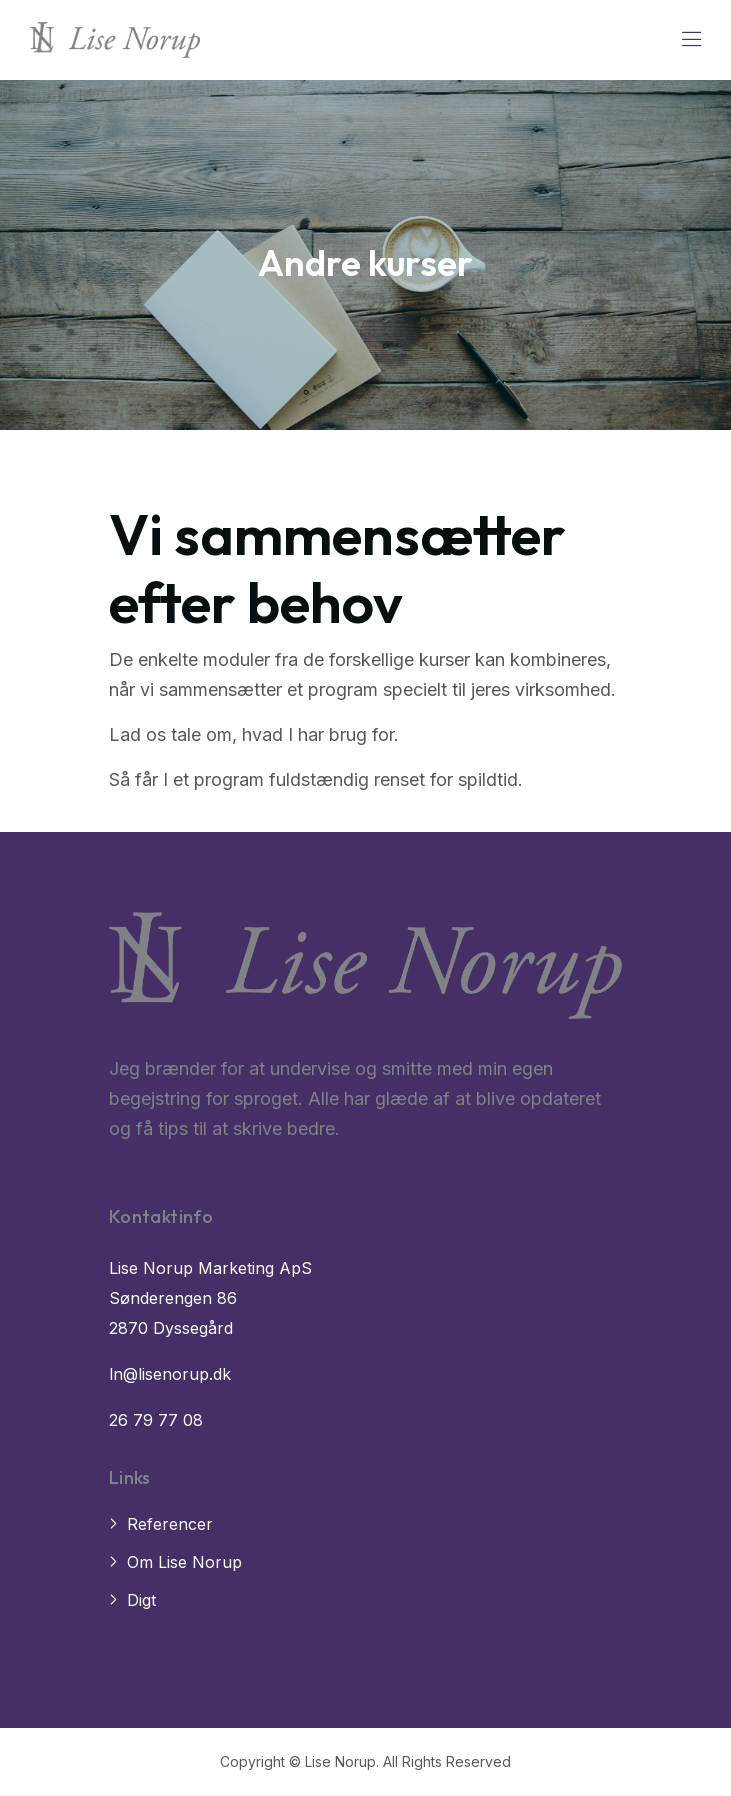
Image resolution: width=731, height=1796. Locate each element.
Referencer (170, 1524)
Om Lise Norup (184, 1562)
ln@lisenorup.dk (170, 1374)
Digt (141, 1600)
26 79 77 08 (156, 1420)
